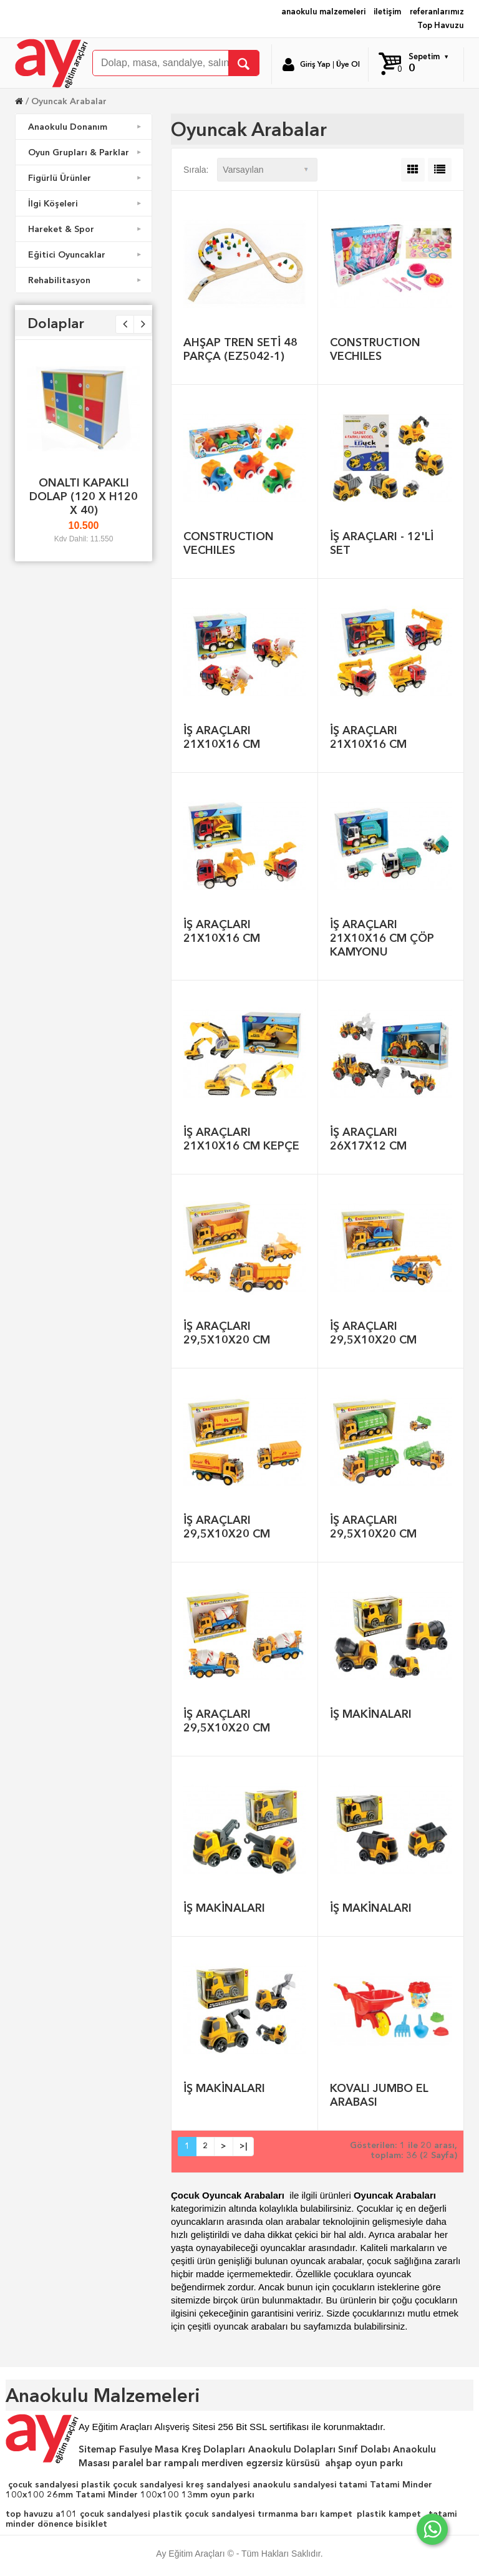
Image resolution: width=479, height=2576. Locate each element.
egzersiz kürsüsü (283, 2463)
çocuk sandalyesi (43, 2484)
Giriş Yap (315, 64)
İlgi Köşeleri (85, 203)
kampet (336, 2514)
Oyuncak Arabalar (69, 101)
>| (243, 2146)
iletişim (387, 11)
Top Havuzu (440, 25)
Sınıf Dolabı (364, 2449)
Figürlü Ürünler (85, 178)
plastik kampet (389, 2514)
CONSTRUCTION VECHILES (375, 349)
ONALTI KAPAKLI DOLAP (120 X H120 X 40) (83, 496)
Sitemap (98, 2449)
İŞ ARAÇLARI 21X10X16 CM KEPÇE (241, 1138)
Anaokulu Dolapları (292, 2449)
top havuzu (29, 2514)
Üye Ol (348, 64)
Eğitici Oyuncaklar (85, 254)
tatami (353, 2484)
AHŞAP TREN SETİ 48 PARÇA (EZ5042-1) (240, 349)
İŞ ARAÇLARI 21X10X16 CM (221, 737)
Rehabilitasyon (85, 280)
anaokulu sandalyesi (295, 2484)
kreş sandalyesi (218, 2484)
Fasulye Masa (149, 2449)
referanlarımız (437, 11)
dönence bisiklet (72, 2524)
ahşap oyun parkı (364, 2463)
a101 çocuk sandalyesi (103, 2514)
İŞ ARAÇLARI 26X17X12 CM (368, 1138)
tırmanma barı (287, 2514)
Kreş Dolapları (213, 2449)
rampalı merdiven (203, 2463)
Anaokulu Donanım (85, 127)
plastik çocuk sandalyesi (132, 2484)
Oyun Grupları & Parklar (85, 152)
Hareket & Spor (85, 229)
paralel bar (137, 2463)
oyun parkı (232, 2494)
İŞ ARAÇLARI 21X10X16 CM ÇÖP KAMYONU (382, 938)
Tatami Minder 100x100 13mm (141, 2494)
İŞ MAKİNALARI (371, 1713)
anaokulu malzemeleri (323, 11)
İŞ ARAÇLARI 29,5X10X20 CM (226, 1332)
